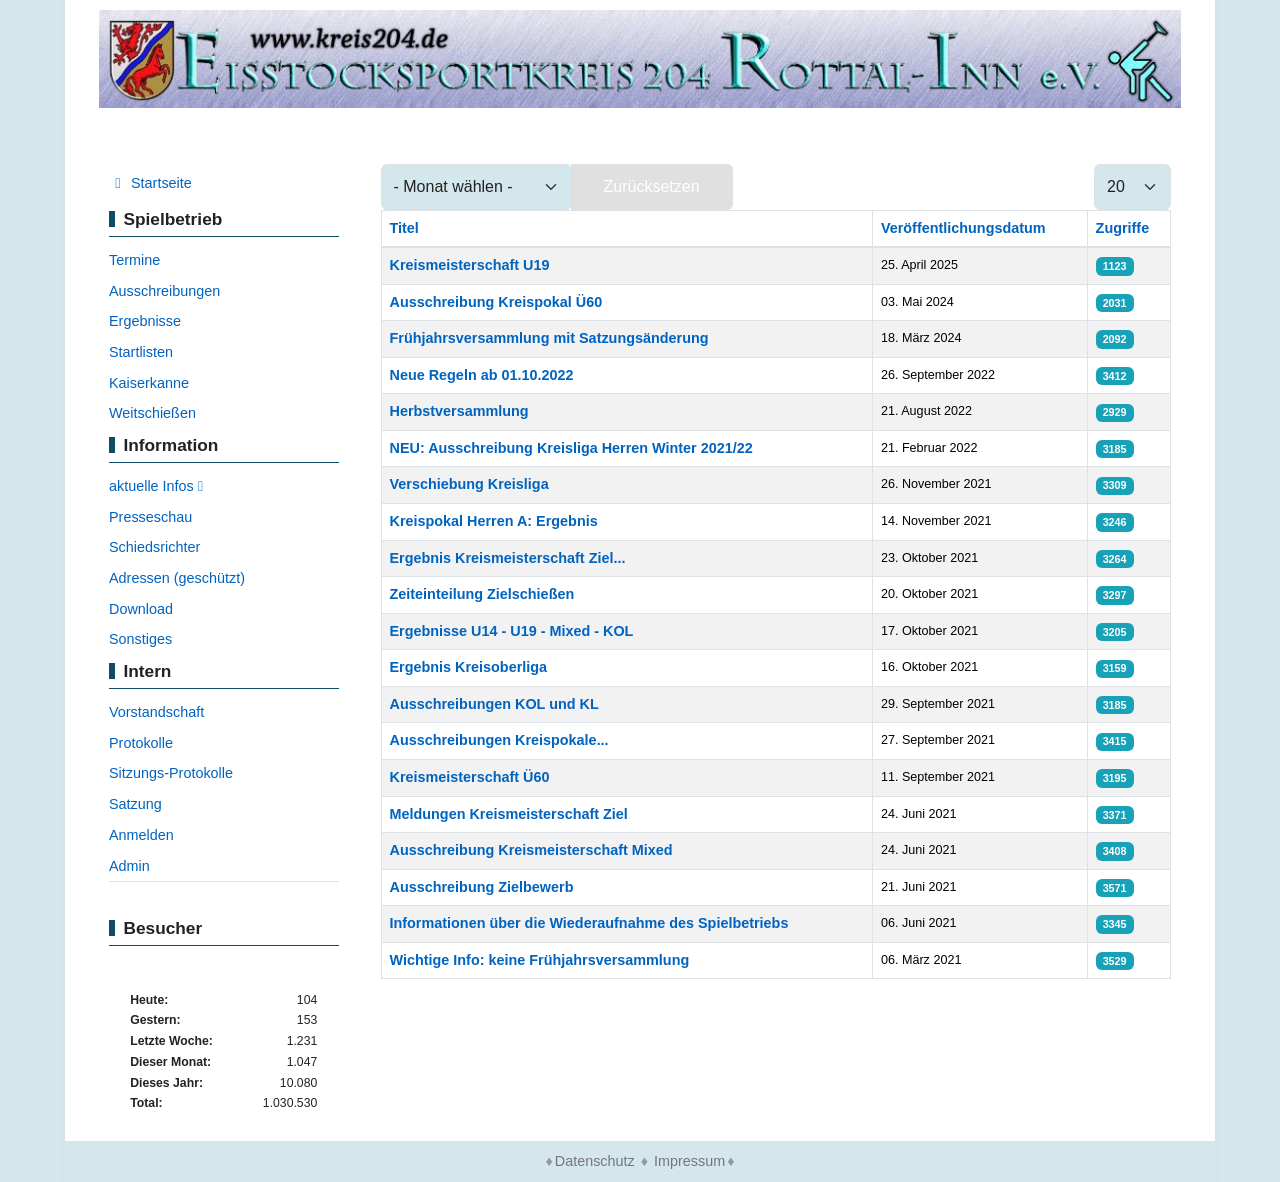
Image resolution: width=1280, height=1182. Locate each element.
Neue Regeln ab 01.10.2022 (482, 375)
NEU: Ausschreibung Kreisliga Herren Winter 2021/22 (571, 448)
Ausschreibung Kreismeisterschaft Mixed (531, 850)
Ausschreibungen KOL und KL (494, 704)
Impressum (689, 1161)
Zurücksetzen (652, 186)
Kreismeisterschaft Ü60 (470, 777)
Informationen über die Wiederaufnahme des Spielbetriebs (589, 923)
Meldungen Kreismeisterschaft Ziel (509, 814)
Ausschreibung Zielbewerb (482, 887)
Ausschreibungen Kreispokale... (499, 740)
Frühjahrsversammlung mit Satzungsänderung (549, 338)
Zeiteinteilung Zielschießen (482, 594)
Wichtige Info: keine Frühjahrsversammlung (540, 960)
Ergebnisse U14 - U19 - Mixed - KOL (512, 631)
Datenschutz (595, 1161)
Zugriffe (1123, 228)
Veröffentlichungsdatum (963, 228)
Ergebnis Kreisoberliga (469, 667)
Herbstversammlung (459, 411)
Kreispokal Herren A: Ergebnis (494, 521)
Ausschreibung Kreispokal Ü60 (496, 302)
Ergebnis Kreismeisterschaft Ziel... (508, 558)
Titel (404, 228)
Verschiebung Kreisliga (469, 484)
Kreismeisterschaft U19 (470, 265)
